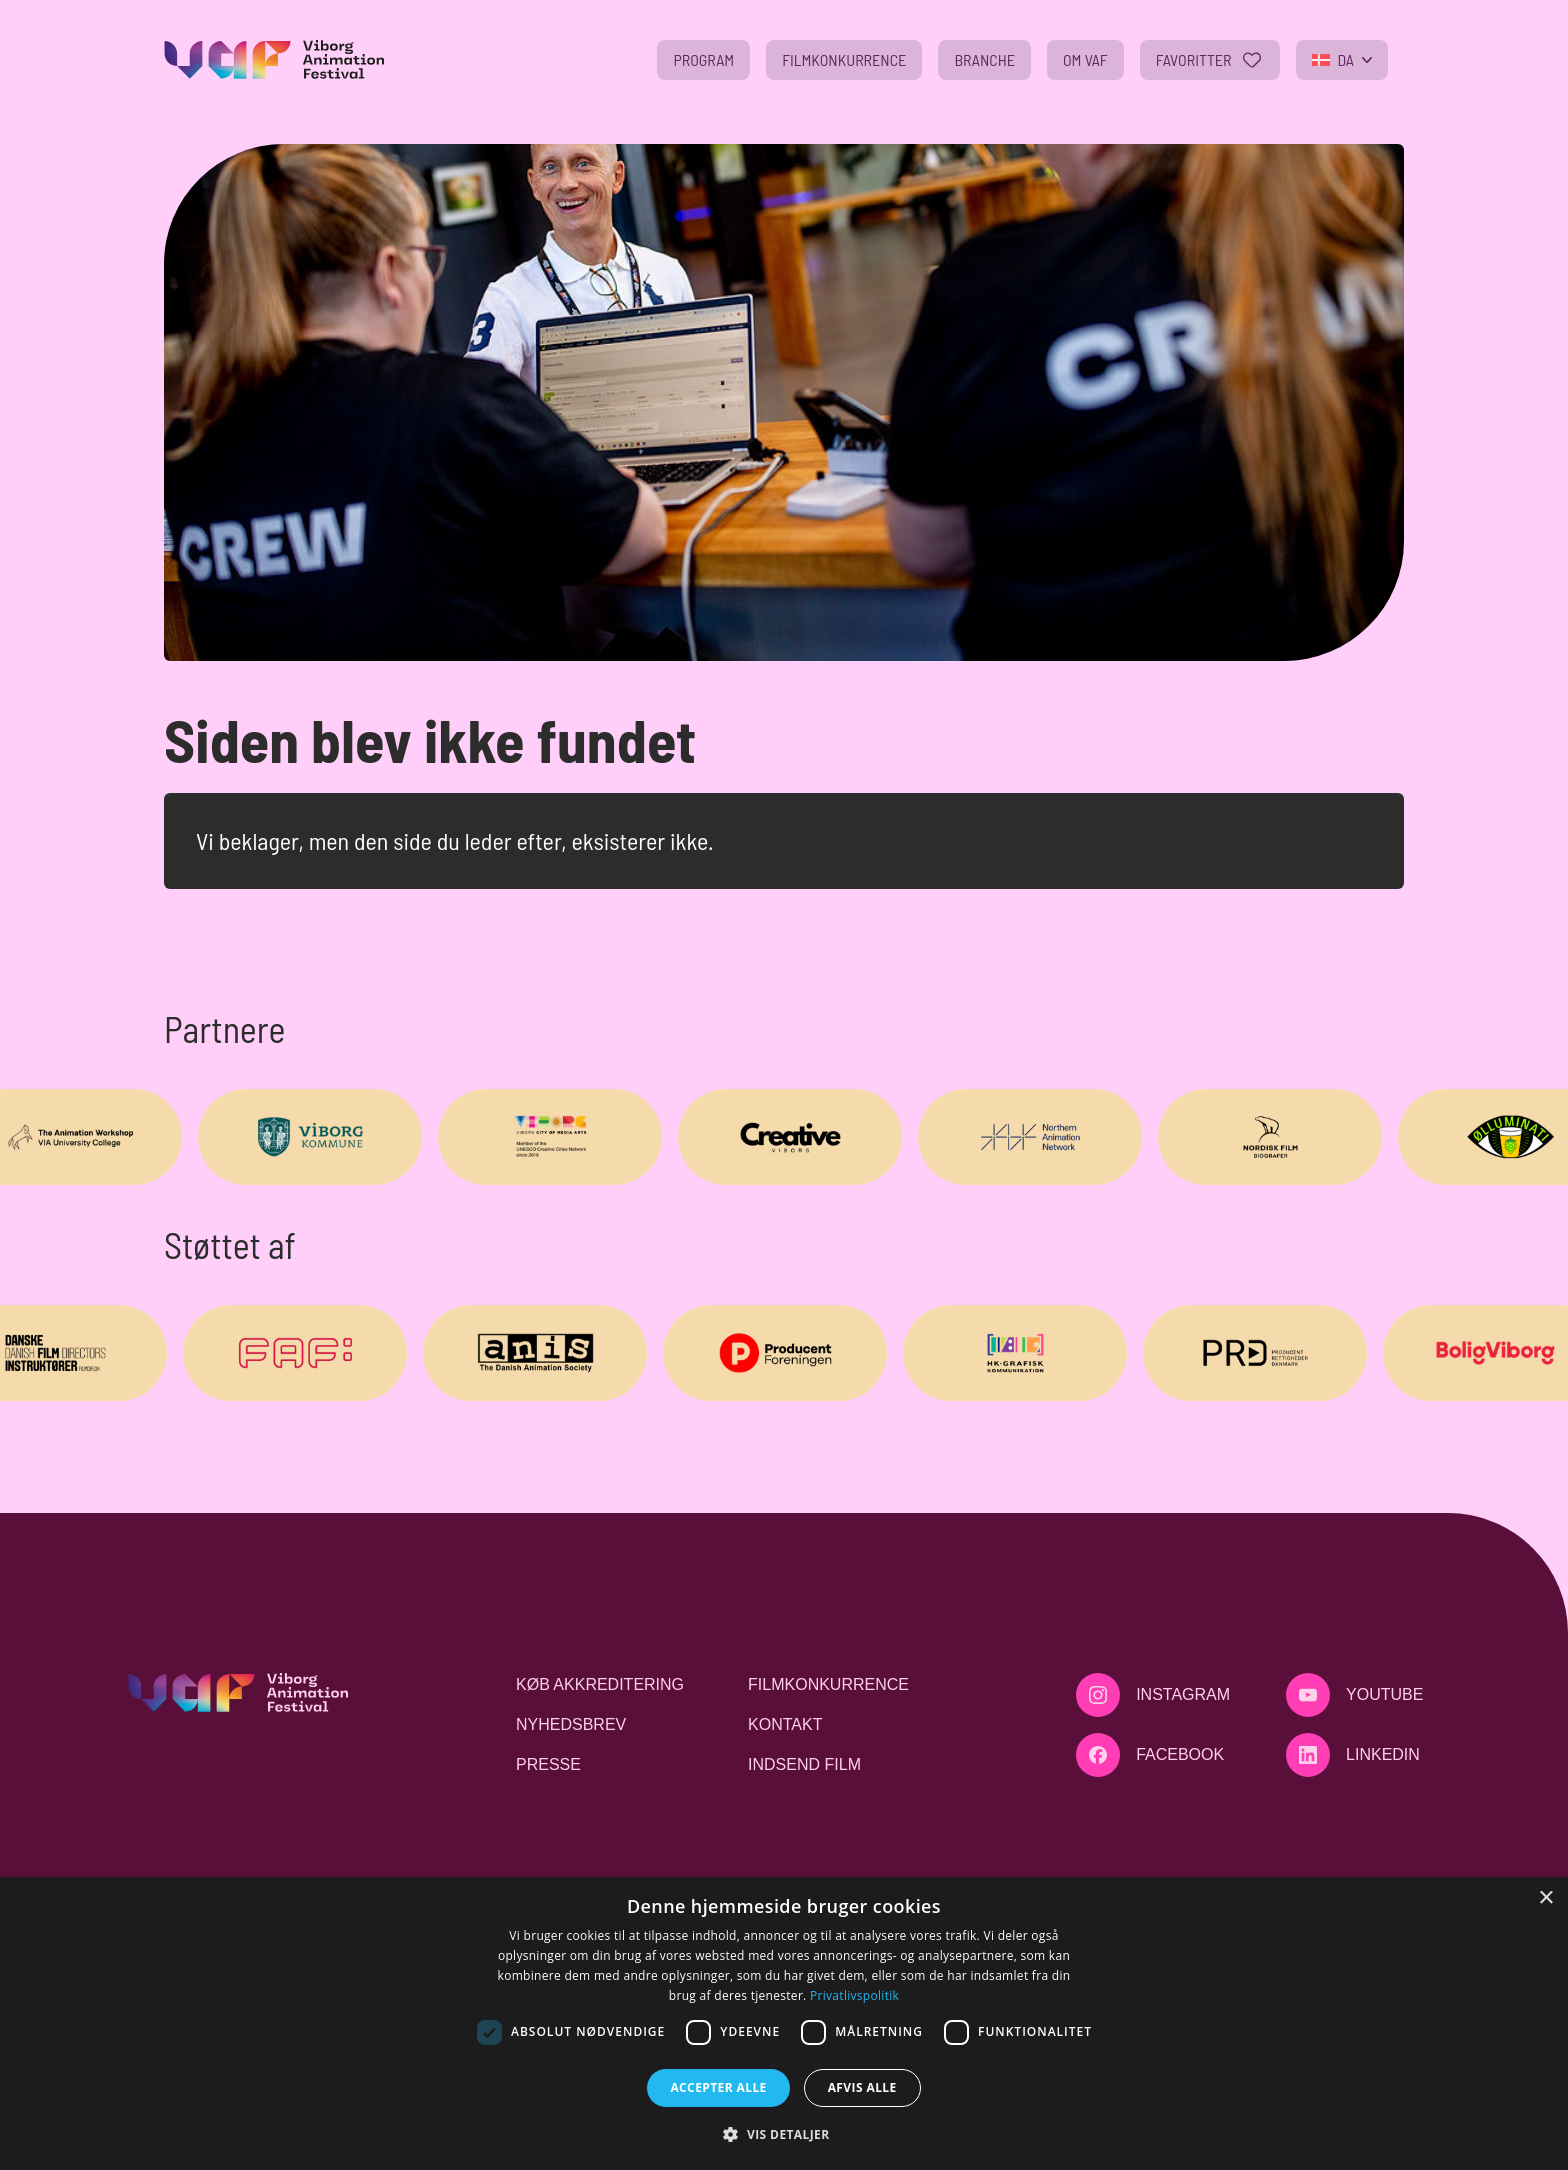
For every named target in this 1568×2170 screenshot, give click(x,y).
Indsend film (804, 1764)
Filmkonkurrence (828, 1684)
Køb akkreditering (600, 1684)
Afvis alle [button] (862, 2087)
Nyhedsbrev (571, 1724)
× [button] (1545, 1898)
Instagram (1183, 1694)
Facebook (1180, 1754)
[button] (783, 2134)
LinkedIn (1383, 1754)
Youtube (1384, 1694)
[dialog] (784, 2023)
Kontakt (785, 1724)
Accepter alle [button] (718, 2087)
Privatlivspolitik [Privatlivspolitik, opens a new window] (854, 1995)
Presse (548, 1764)
